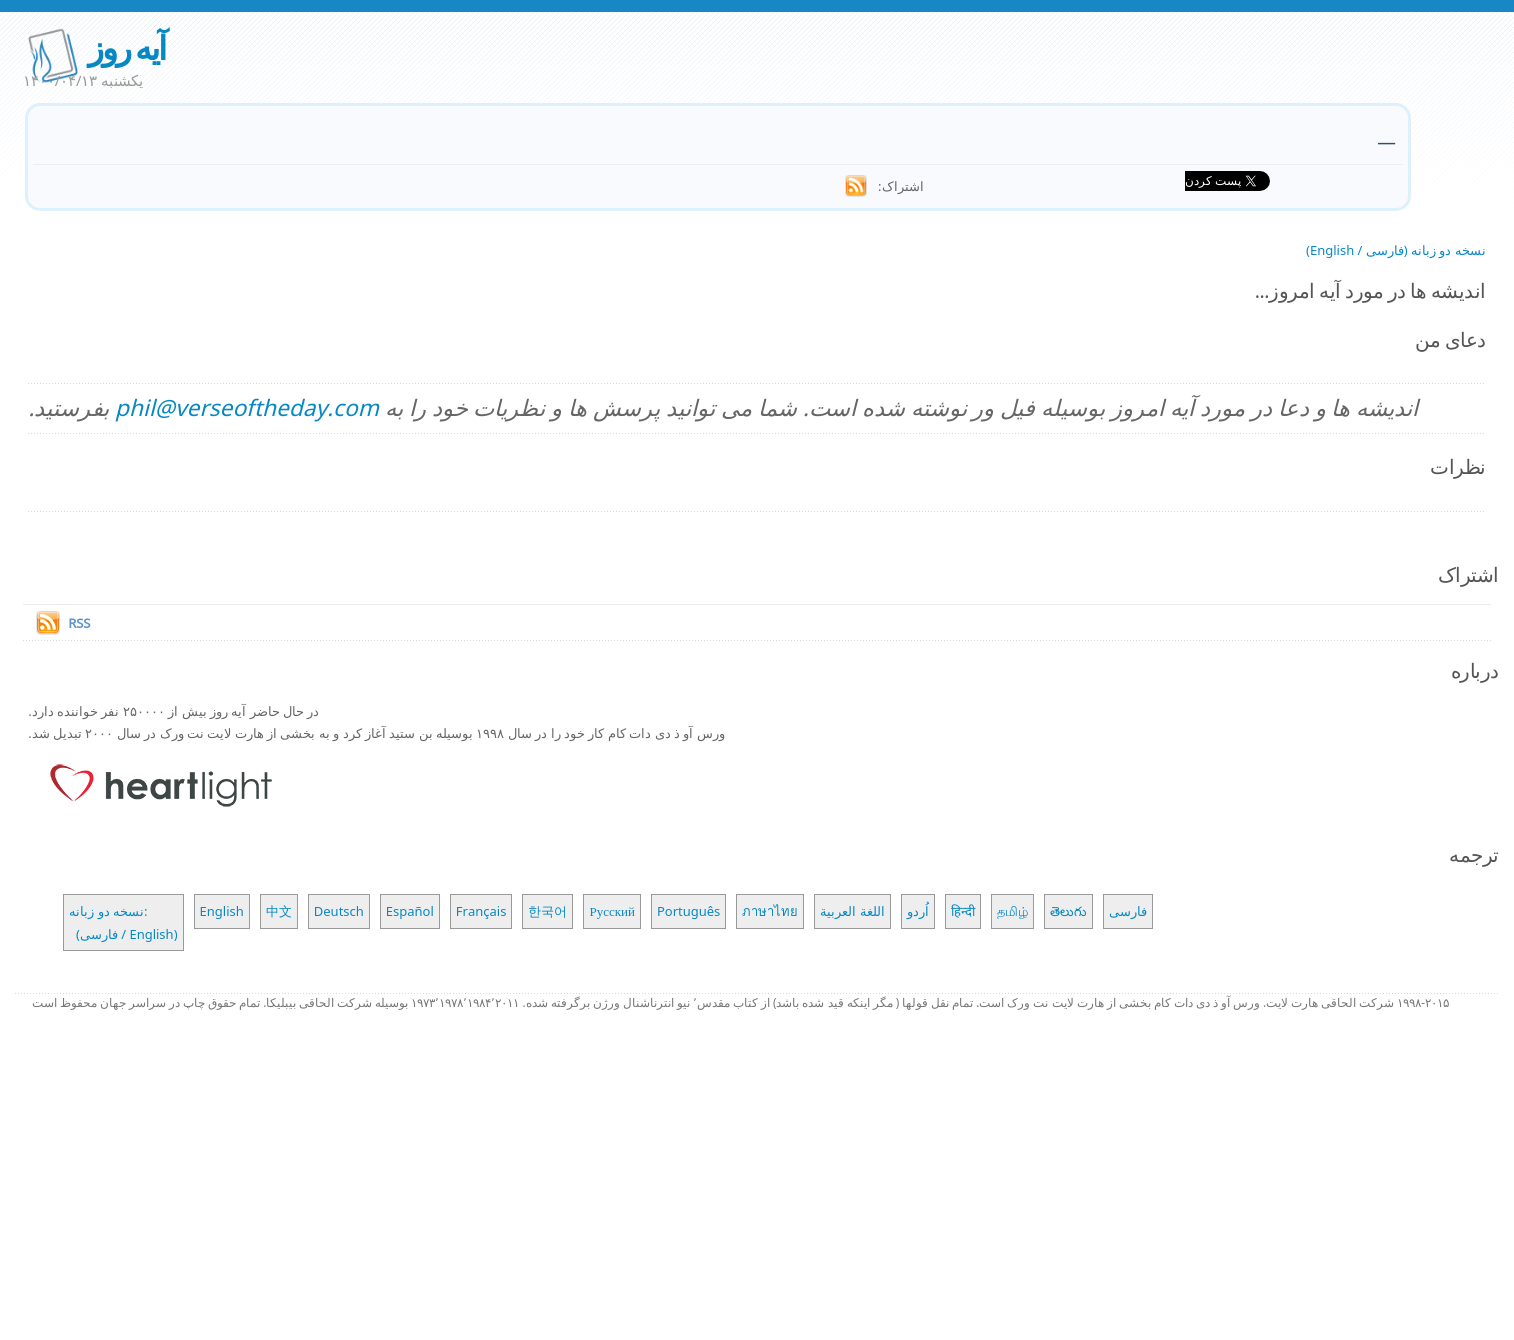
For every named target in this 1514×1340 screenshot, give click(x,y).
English (222, 911)
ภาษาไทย (770, 911)
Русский (612, 911)
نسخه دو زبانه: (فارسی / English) (123, 922)
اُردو (918, 911)
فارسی (1128, 911)
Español (410, 911)
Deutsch (339, 911)
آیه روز (126, 47)
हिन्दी (963, 911)
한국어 (547, 911)
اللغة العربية (852, 911)
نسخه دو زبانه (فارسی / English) (1396, 250)
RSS (79, 623)
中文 (279, 911)
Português (688, 911)
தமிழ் (1012, 911)
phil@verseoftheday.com (247, 407)
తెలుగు (1068, 911)
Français (481, 911)
